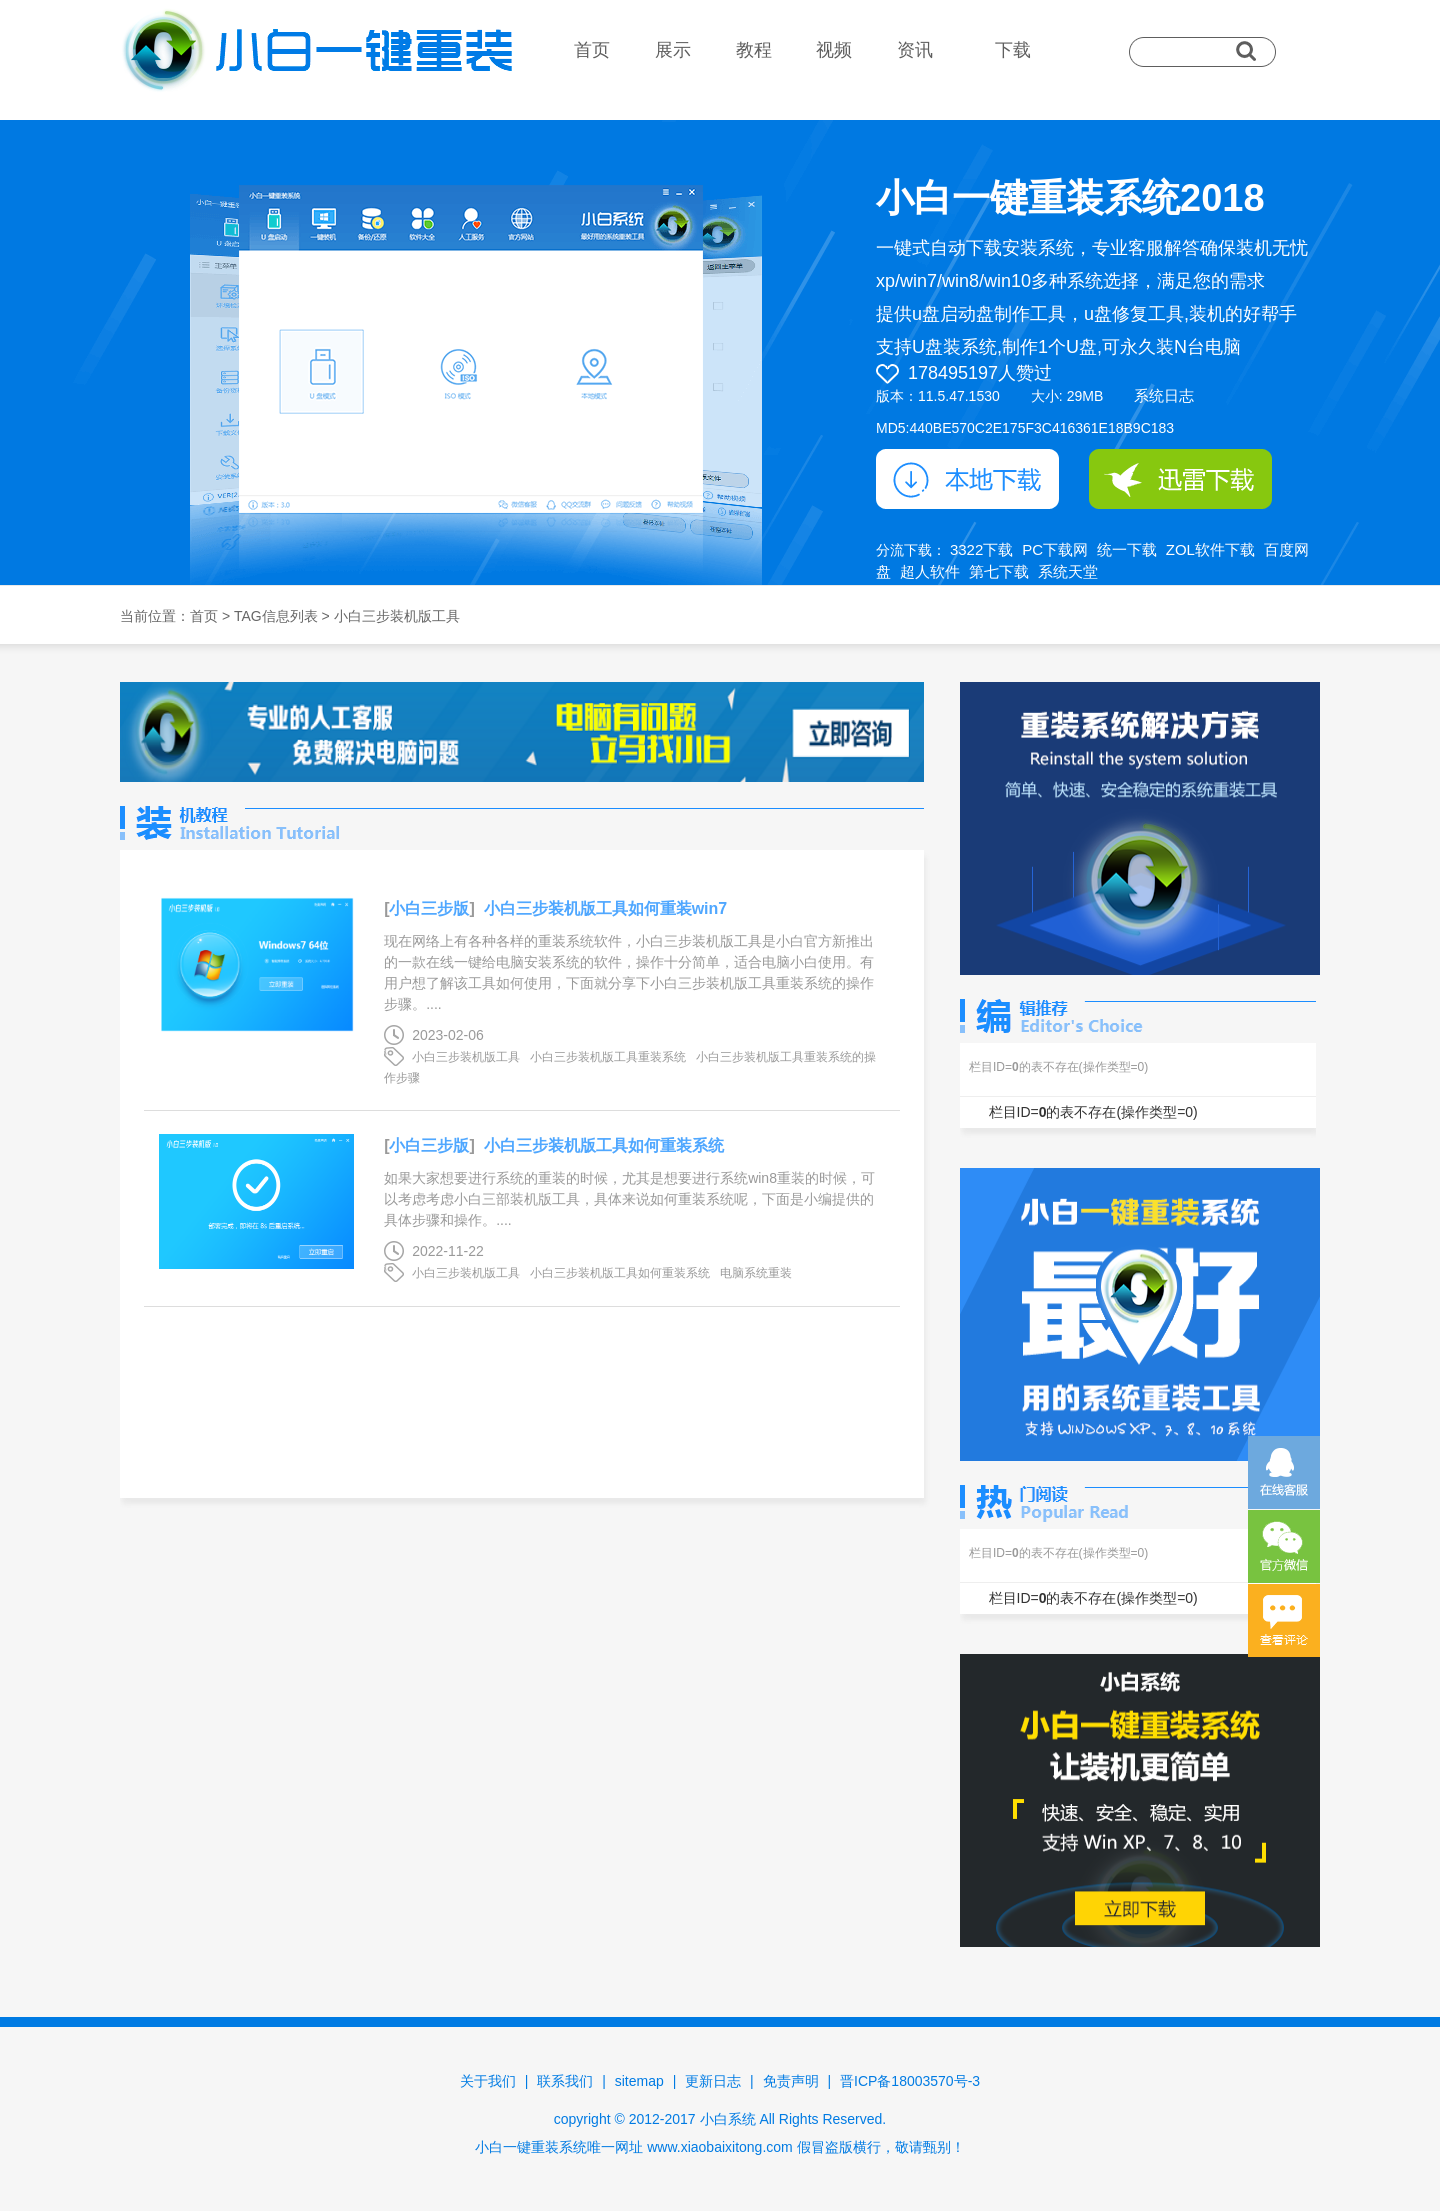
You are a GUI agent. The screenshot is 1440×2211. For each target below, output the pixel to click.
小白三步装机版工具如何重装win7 (606, 908)
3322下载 (981, 549)
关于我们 (488, 2081)
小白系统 (728, 2119)
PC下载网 (1055, 549)
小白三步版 (429, 908)
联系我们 (565, 2081)
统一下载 (1127, 549)
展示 (673, 50)
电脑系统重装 (756, 1273)
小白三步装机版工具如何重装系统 (604, 1145)
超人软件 (930, 571)
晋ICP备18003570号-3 (910, 2081)
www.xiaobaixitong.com (720, 2147)
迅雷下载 (1180, 479)
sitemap (639, 2081)
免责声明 (791, 2081)
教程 (754, 50)
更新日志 (713, 2081)
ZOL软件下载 (1210, 549)
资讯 (915, 50)
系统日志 (1164, 395)
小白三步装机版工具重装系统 (608, 1057)
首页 (592, 50)
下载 (1013, 50)
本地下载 (967, 479)
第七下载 (999, 571)
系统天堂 (1068, 571)
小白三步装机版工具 (466, 1057)
